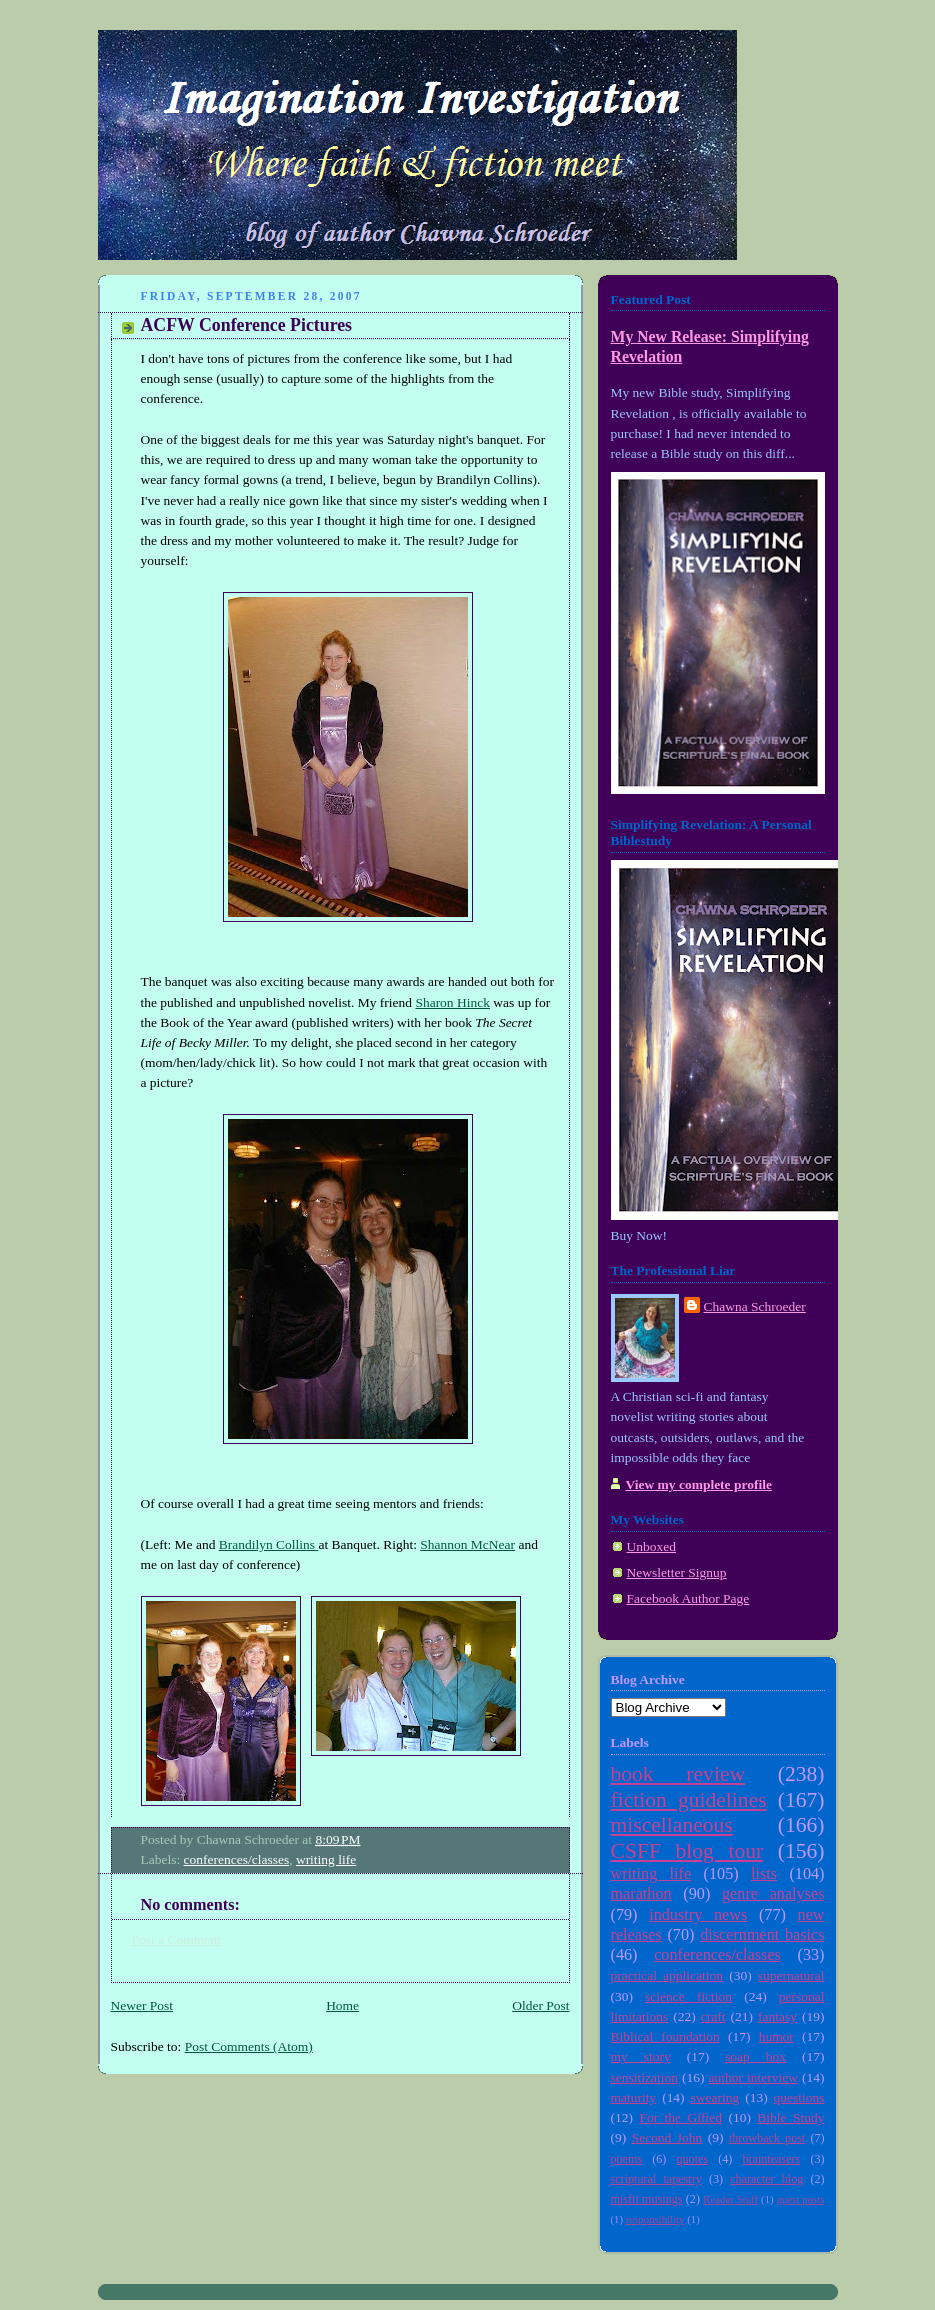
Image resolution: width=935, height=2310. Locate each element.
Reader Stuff (730, 2199)
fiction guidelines (689, 1800)
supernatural (791, 1975)
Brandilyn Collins (269, 1544)
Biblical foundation (665, 2036)
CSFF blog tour (687, 1851)
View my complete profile (699, 1484)
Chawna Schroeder (755, 1306)
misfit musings (647, 2199)
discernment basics (762, 1935)
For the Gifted (680, 2117)
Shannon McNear (467, 1544)
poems (627, 2159)
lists (764, 1874)
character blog (766, 2179)
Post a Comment (176, 1939)
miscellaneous (672, 1825)
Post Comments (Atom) (249, 2046)
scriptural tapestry (656, 2179)
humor (776, 2036)
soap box (755, 2056)
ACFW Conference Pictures (247, 325)
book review (678, 1774)
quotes (692, 2159)
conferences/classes (237, 1859)
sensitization (644, 2077)
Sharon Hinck (452, 1002)
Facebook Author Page (688, 1598)
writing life (326, 1859)
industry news (698, 1915)
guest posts (801, 2199)
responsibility (655, 2219)
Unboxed (651, 1546)
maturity (634, 2097)
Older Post (540, 2005)
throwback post (767, 2138)
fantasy (777, 2016)
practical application (667, 1975)
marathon (641, 1894)
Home (342, 2005)
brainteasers (771, 2159)
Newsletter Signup (677, 1572)
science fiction (688, 1996)
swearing (715, 2097)
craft (713, 2016)
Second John (667, 2137)
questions (799, 2097)
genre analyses (773, 1894)
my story (641, 2056)
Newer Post (142, 2005)
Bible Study (790, 2117)
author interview (753, 2077)
